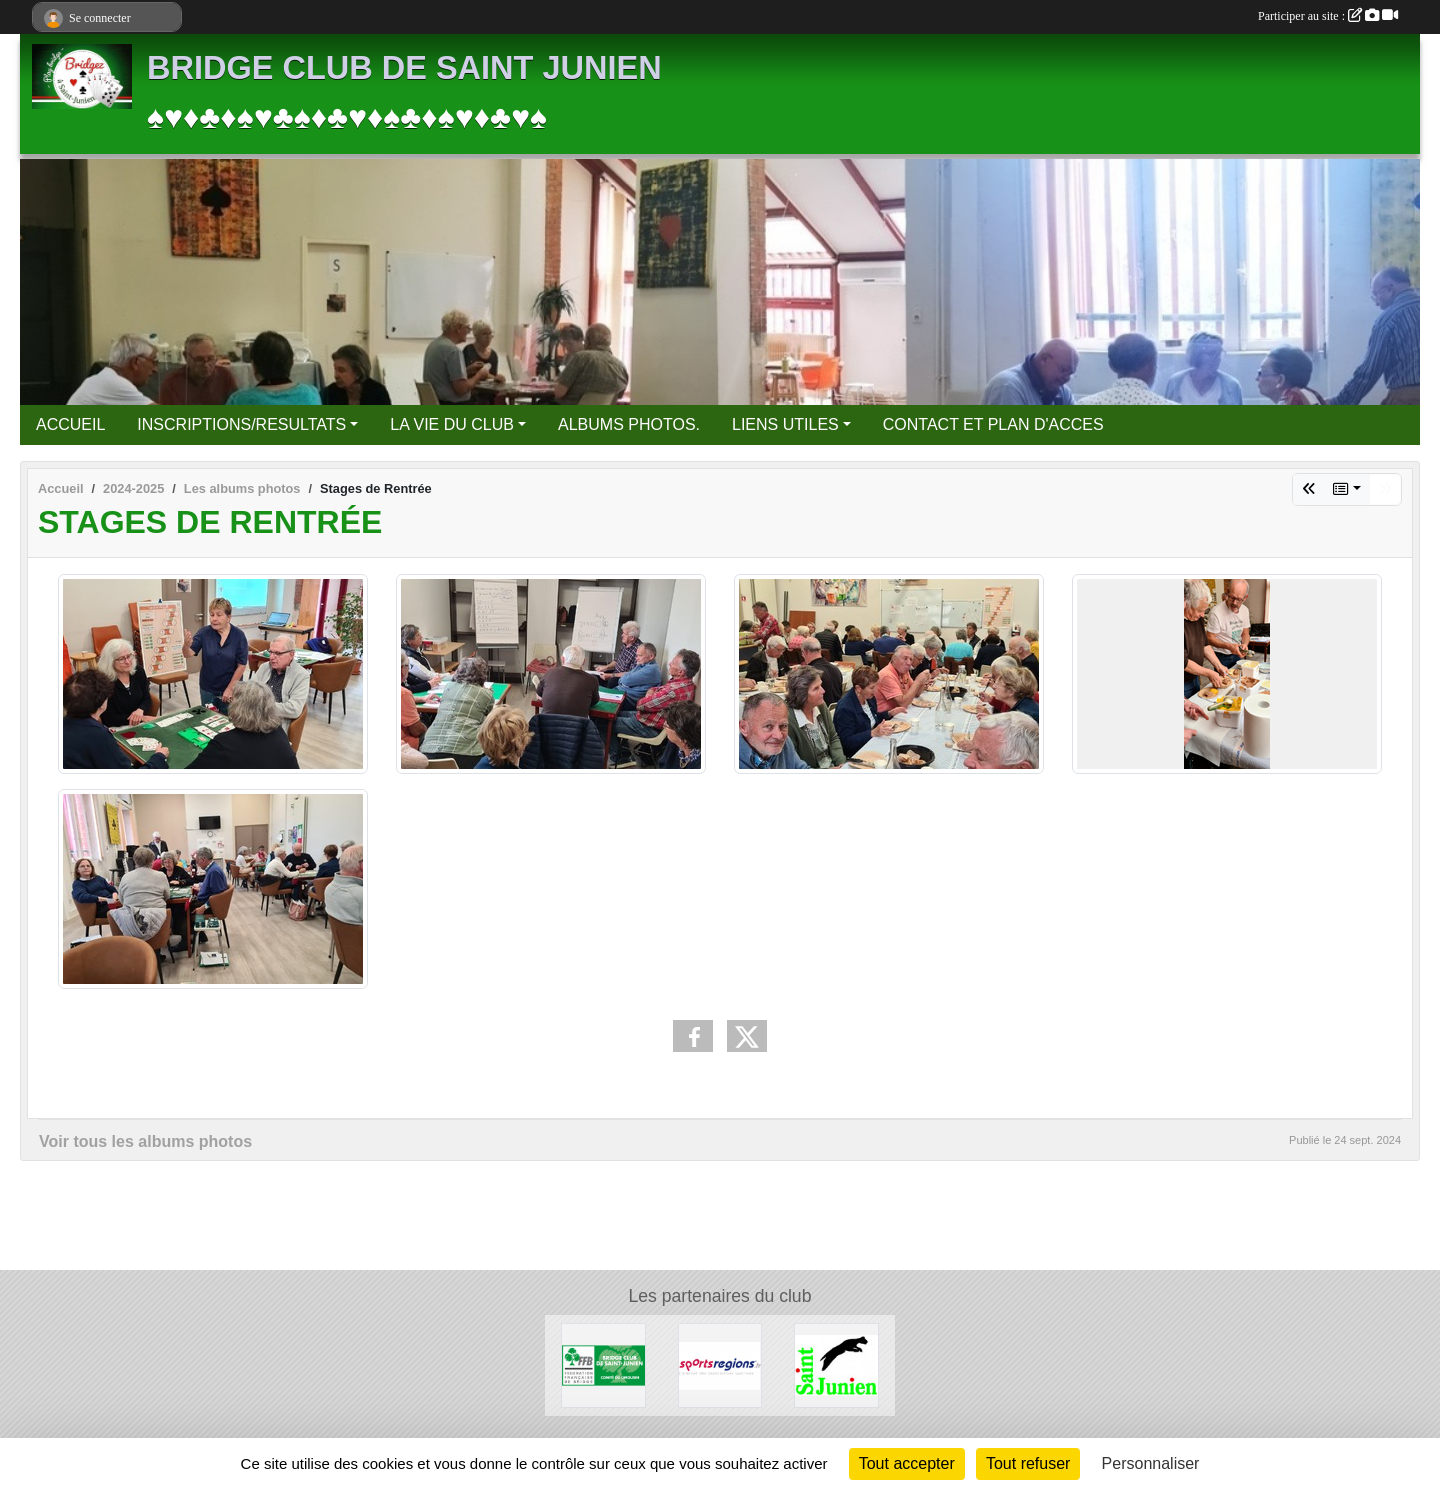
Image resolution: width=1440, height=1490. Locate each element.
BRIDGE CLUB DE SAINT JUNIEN (404, 68)
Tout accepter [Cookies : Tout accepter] (907, 1463)
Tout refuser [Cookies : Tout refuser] (1028, 1463)
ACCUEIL (70, 424)
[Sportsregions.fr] (720, 1364)
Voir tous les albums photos (145, 1141)
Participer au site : (1328, 16)
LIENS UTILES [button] (785, 424)
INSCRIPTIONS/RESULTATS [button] (241, 424)
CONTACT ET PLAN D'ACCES (993, 424)
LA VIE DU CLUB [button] (452, 424)
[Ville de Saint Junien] (836, 1364)
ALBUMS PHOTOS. (629, 424)
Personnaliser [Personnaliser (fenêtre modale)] (1151, 1463)
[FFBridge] (603, 1364)
